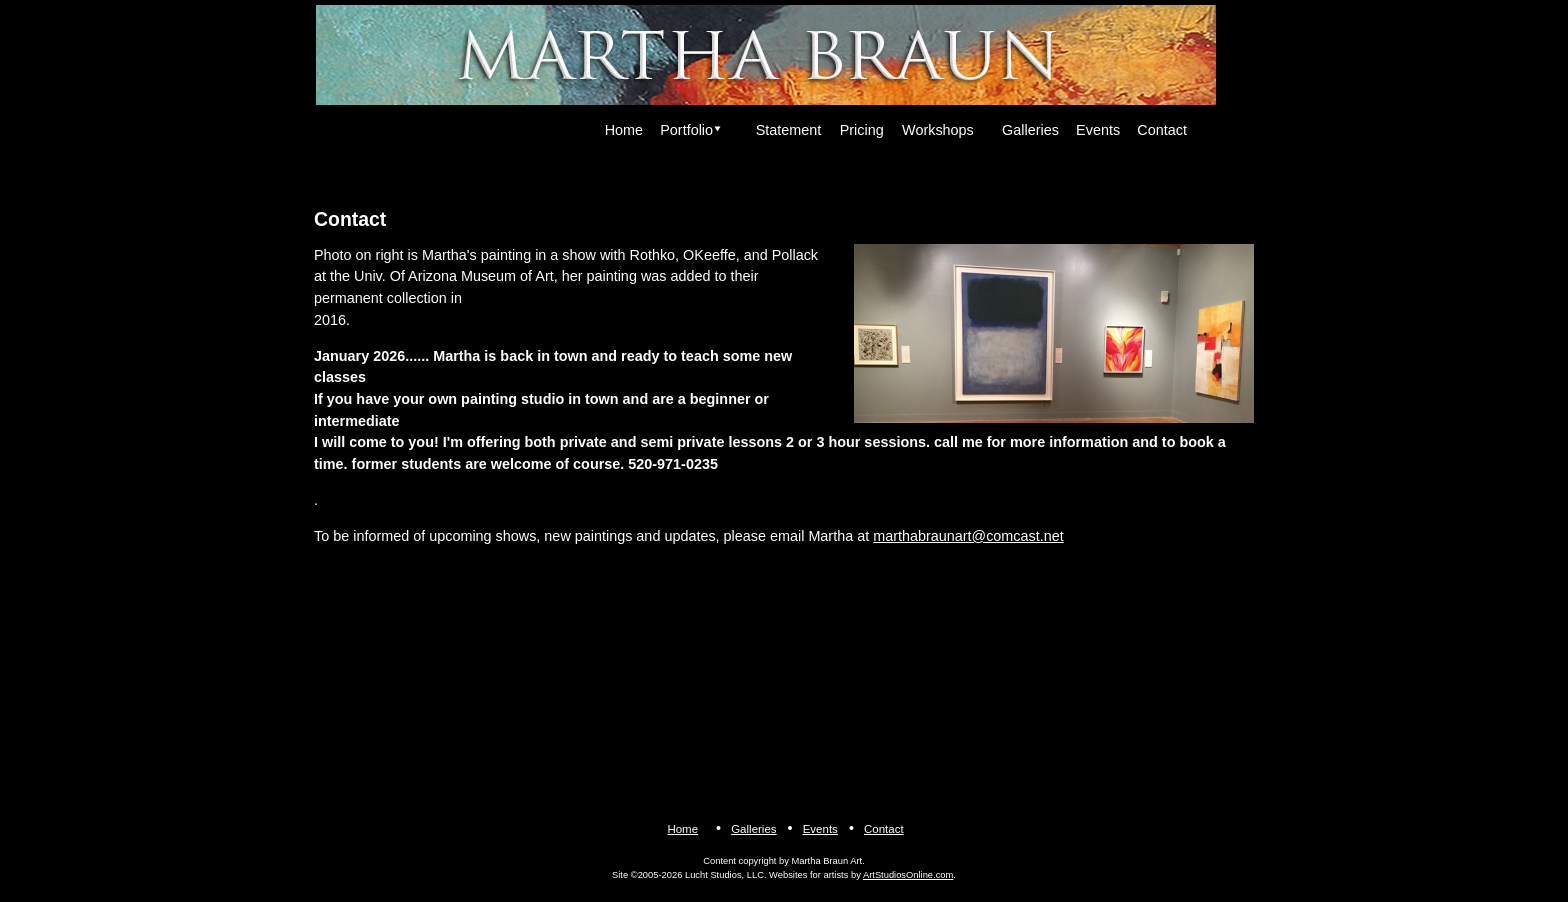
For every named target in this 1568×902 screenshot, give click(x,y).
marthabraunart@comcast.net (968, 536)
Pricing (862, 130)
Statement (789, 130)
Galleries (1030, 130)
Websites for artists (808, 875)
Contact (1162, 130)
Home (624, 130)
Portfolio (686, 130)
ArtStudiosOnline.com (908, 875)
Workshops (938, 130)
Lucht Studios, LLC (724, 875)
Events (1098, 130)
